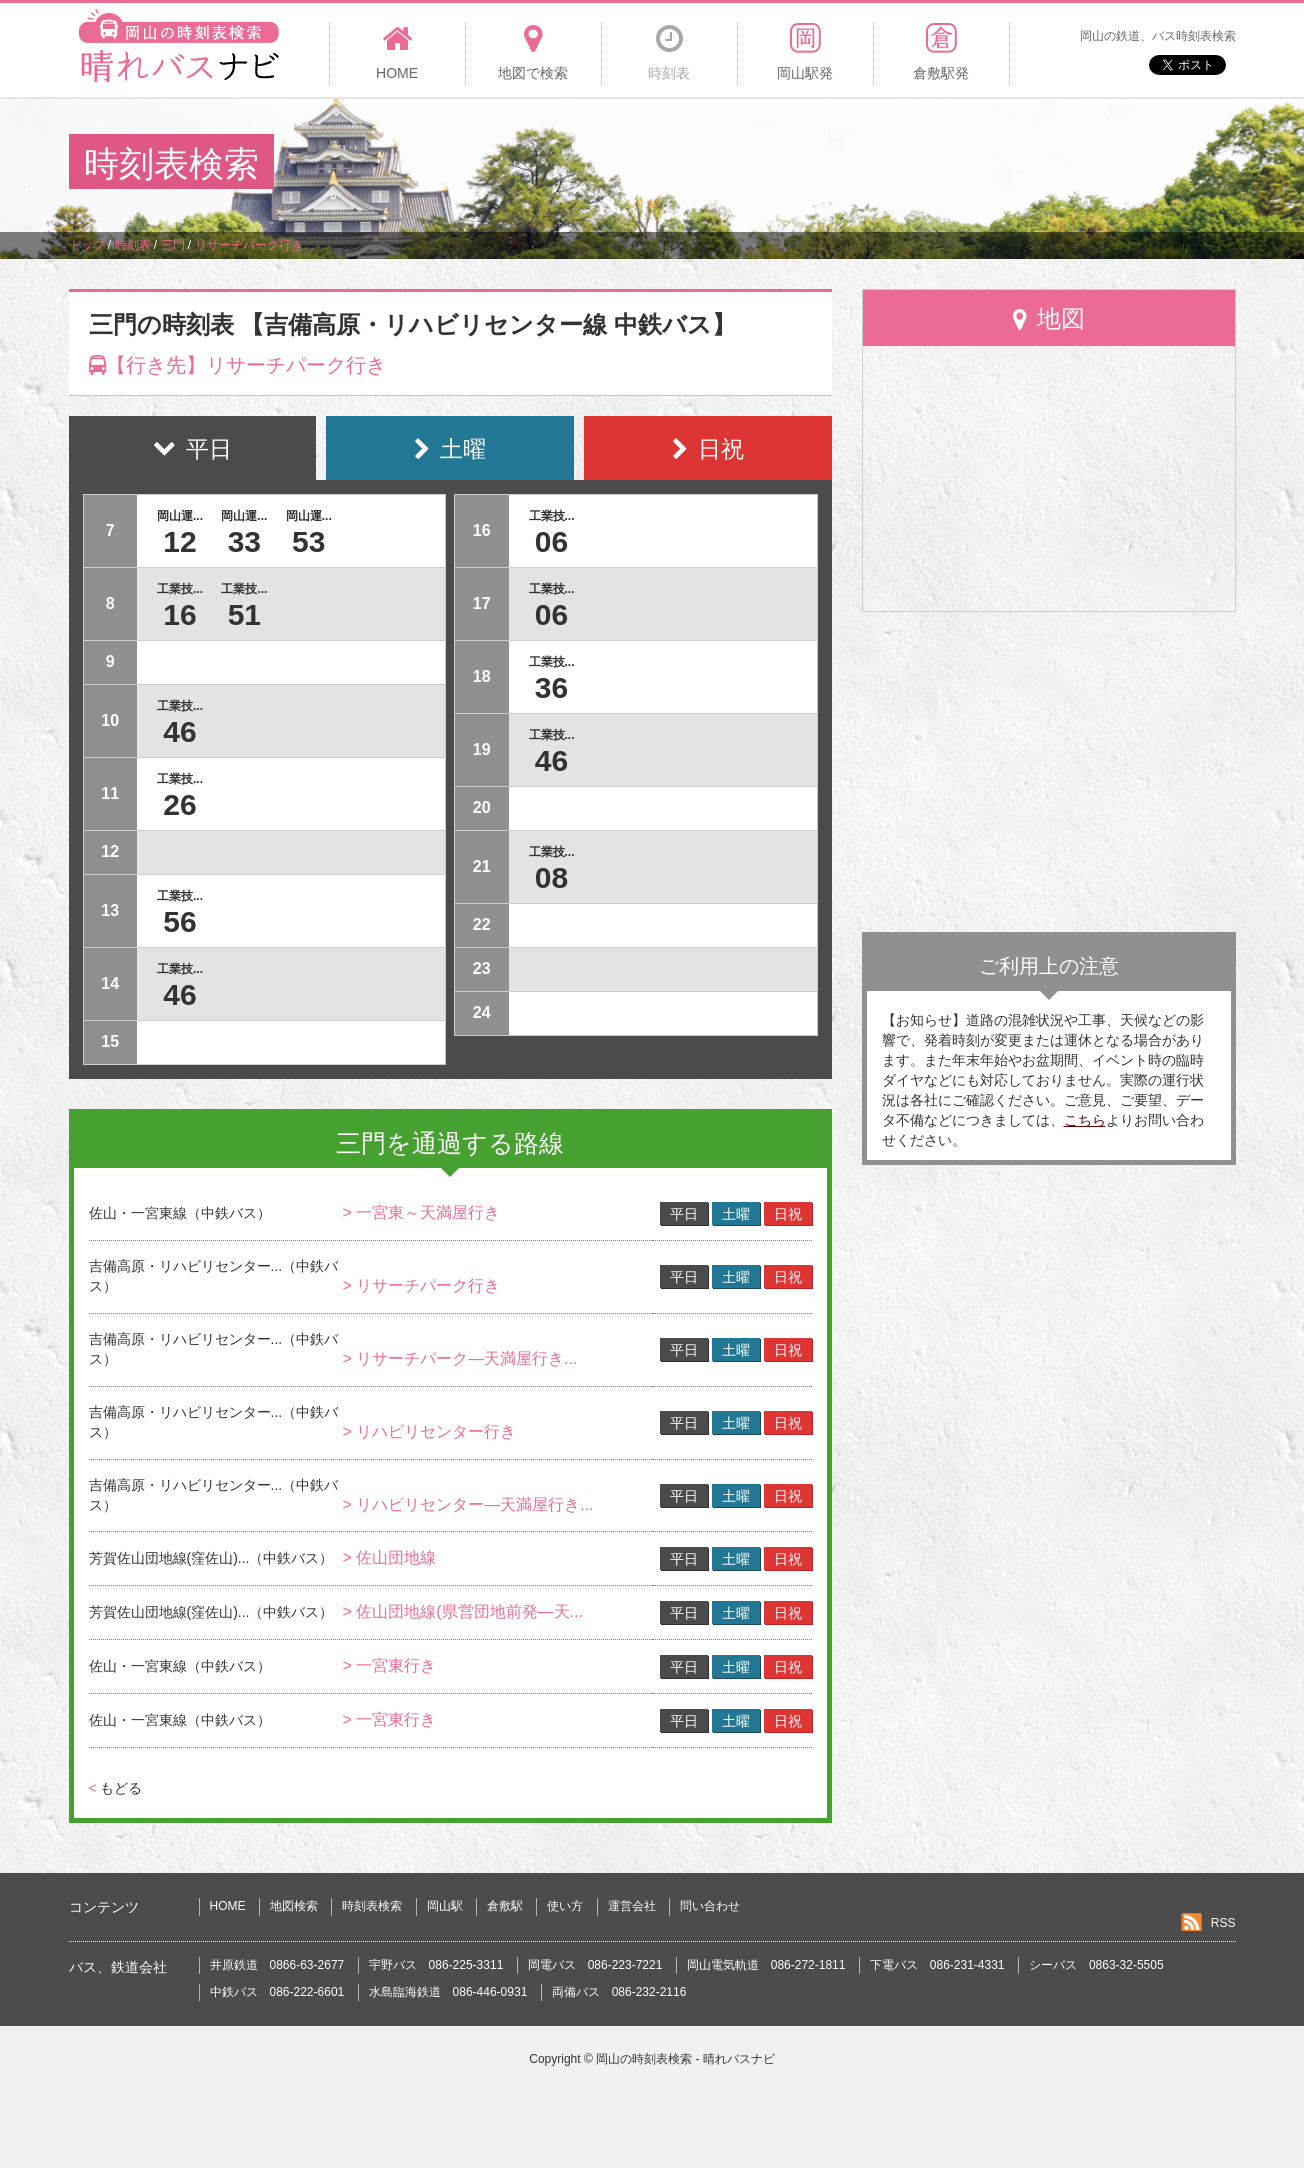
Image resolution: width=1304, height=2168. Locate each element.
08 (551, 877)
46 (179, 731)
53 (308, 541)
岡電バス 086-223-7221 (595, 1965)
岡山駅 (445, 1906)
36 (551, 687)
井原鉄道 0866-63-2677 (277, 1965)
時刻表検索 (372, 1906)
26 (179, 804)
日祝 (788, 1214)
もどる (115, 1788)
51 (244, 614)
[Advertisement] (871, 164)
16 (179, 614)
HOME (228, 1906)
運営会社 (632, 1906)
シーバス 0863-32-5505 (1096, 1965)
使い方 (565, 1906)
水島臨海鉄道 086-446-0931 (448, 1992)
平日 (684, 1214)
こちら (1085, 1120)
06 (551, 541)
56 (179, 921)
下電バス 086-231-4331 (937, 1965)
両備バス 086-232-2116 (619, 1992)
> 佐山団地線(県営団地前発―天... (462, 1611)
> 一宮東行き (389, 1665)
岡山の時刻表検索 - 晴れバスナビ (685, 2059)
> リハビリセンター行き (429, 1431)
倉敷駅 (505, 1906)
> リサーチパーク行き (421, 1285)
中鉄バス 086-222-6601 (277, 1992)
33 (244, 541)
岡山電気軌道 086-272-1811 (766, 1965)
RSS (1223, 1923)
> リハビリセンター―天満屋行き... (467, 1504)
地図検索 (294, 1906)
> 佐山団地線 (389, 1557)
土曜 (736, 1214)
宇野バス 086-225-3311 (436, 1965)
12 (179, 541)
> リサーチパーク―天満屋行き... (459, 1358)
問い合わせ (710, 1906)
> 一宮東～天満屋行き (421, 1212)
